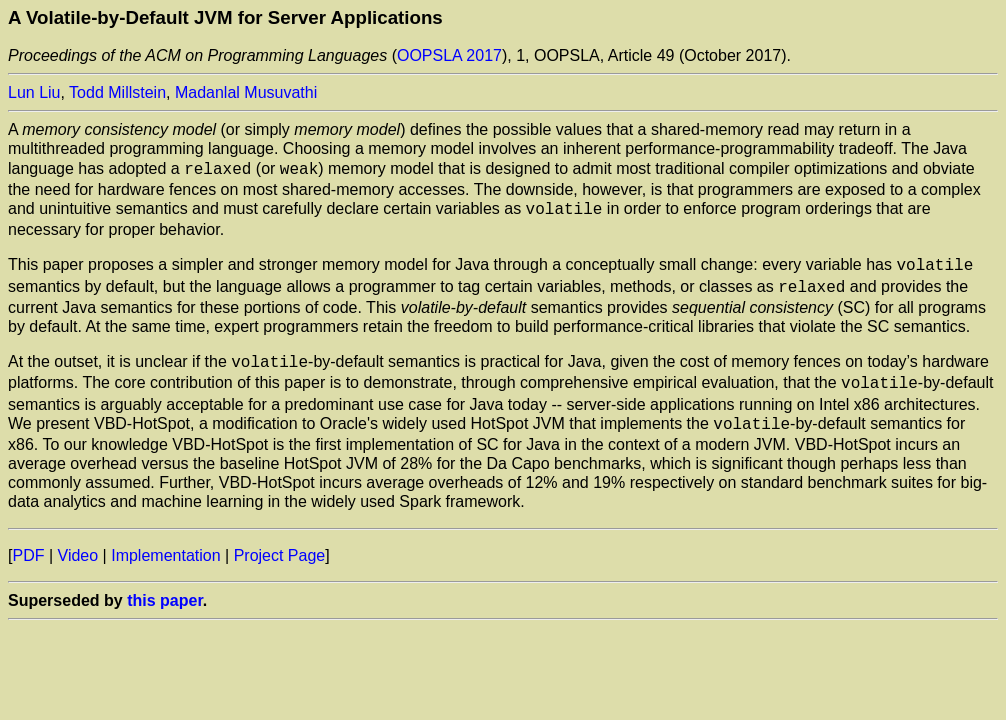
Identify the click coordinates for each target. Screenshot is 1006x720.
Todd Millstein (117, 92)
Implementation (165, 541)
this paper (165, 586)
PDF (28, 541)
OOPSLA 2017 (449, 55)
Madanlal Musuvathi (246, 92)
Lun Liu (34, 92)
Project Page (280, 541)
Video (78, 541)
